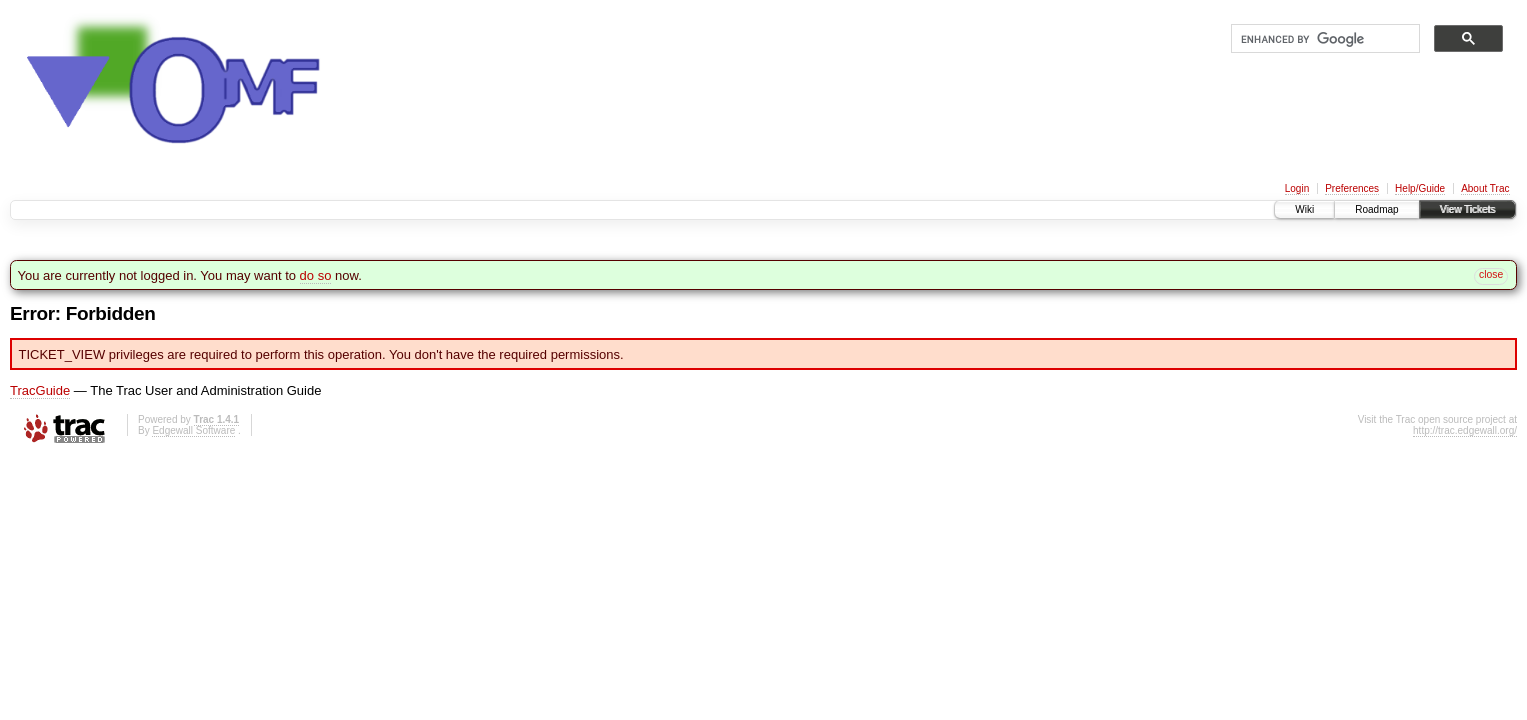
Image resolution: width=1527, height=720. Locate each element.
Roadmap (1376, 209)
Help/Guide (1420, 188)
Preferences (1352, 188)
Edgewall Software (193, 430)
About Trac (1485, 188)
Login (1297, 188)
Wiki (1304, 209)
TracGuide (40, 390)
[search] (1323, 39)
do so (316, 275)
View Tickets (1467, 209)
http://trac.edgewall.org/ (1465, 430)
